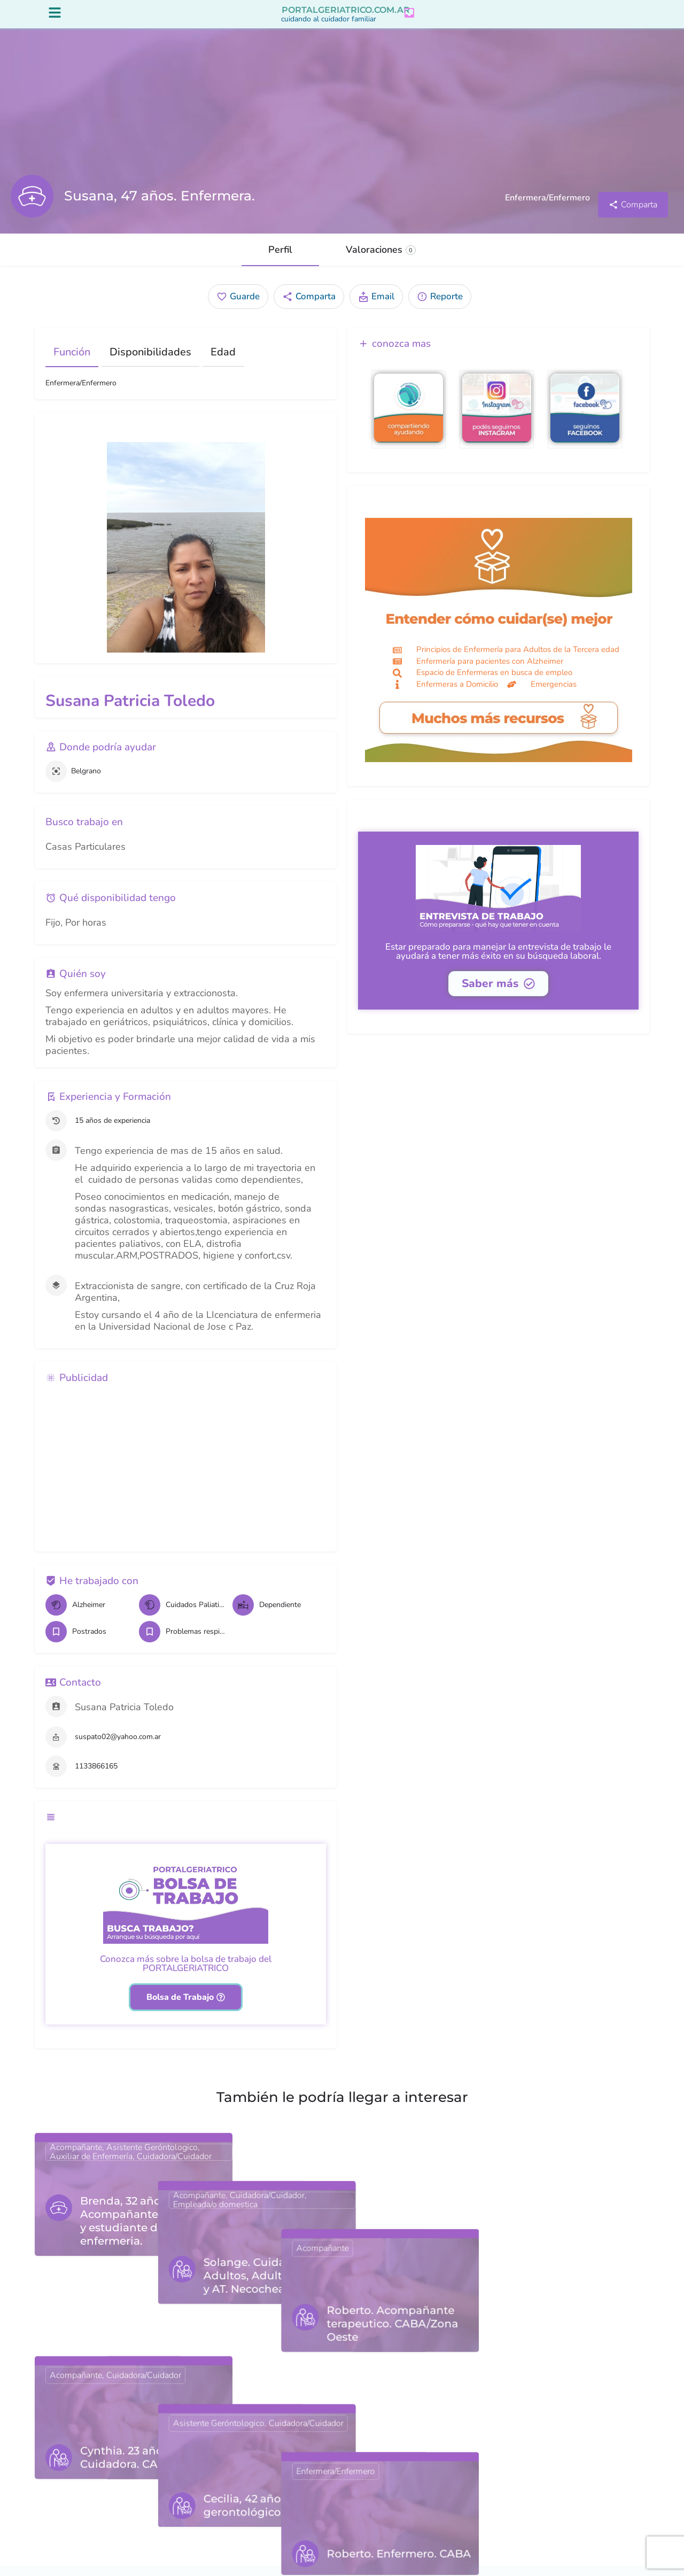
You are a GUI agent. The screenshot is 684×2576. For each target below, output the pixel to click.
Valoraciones (381, 259)
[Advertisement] (185, 1476)
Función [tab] (71, 362)
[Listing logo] (32, 206)
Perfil (280, 259)
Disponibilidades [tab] (150, 362)
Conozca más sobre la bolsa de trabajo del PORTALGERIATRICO (185, 1973)
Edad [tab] (223, 362)
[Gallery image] (185, 557)
